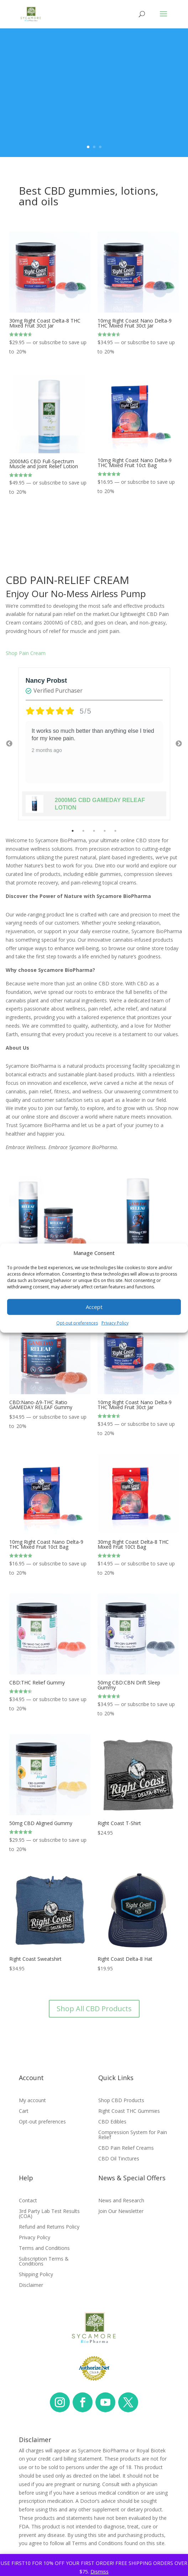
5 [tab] (115, 830)
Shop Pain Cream (26, 653)
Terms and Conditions (44, 2248)
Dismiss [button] (99, 2571)
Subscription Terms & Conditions (44, 2261)
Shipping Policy (36, 2275)
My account (32, 2101)
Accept (94, 1306)
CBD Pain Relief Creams (126, 2148)
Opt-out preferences (77, 1323)
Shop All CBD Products (94, 2008)
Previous (9, 743)
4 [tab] (104, 830)
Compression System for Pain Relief (132, 2135)
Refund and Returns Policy (49, 2227)
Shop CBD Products (121, 2101)
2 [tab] (83, 830)
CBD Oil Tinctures (118, 2159)
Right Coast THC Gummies (129, 2111)
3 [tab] (94, 830)
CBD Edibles (112, 2122)
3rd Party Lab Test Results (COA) (49, 2214)
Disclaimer (31, 2285)
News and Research (121, 2201)
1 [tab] (72, 830)
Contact (28, 2201)
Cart (23, 2111)
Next (178, 743)
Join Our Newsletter (120, 2211)
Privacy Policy (115, 1323)
